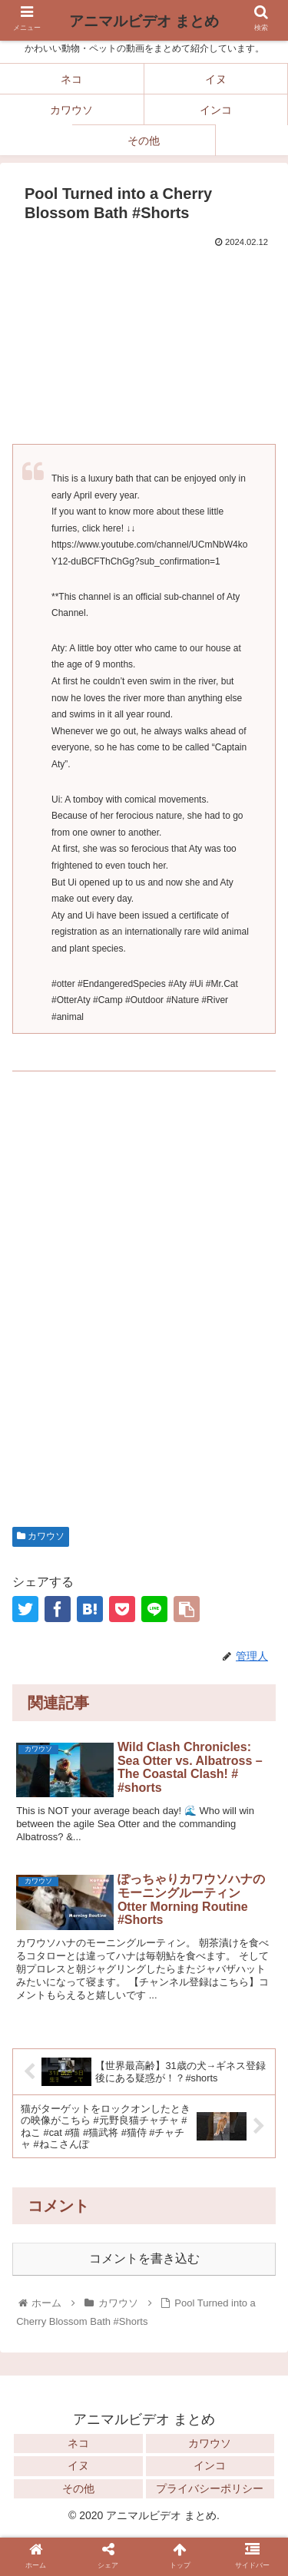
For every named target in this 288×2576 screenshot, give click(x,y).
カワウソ (41, 1536)
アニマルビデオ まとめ (144, 21)
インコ (210, 2465)
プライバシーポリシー (209, 2488)
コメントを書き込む (144, 2258)
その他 (78, 2488)
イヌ (78, 2465)
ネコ (78, 2443)
